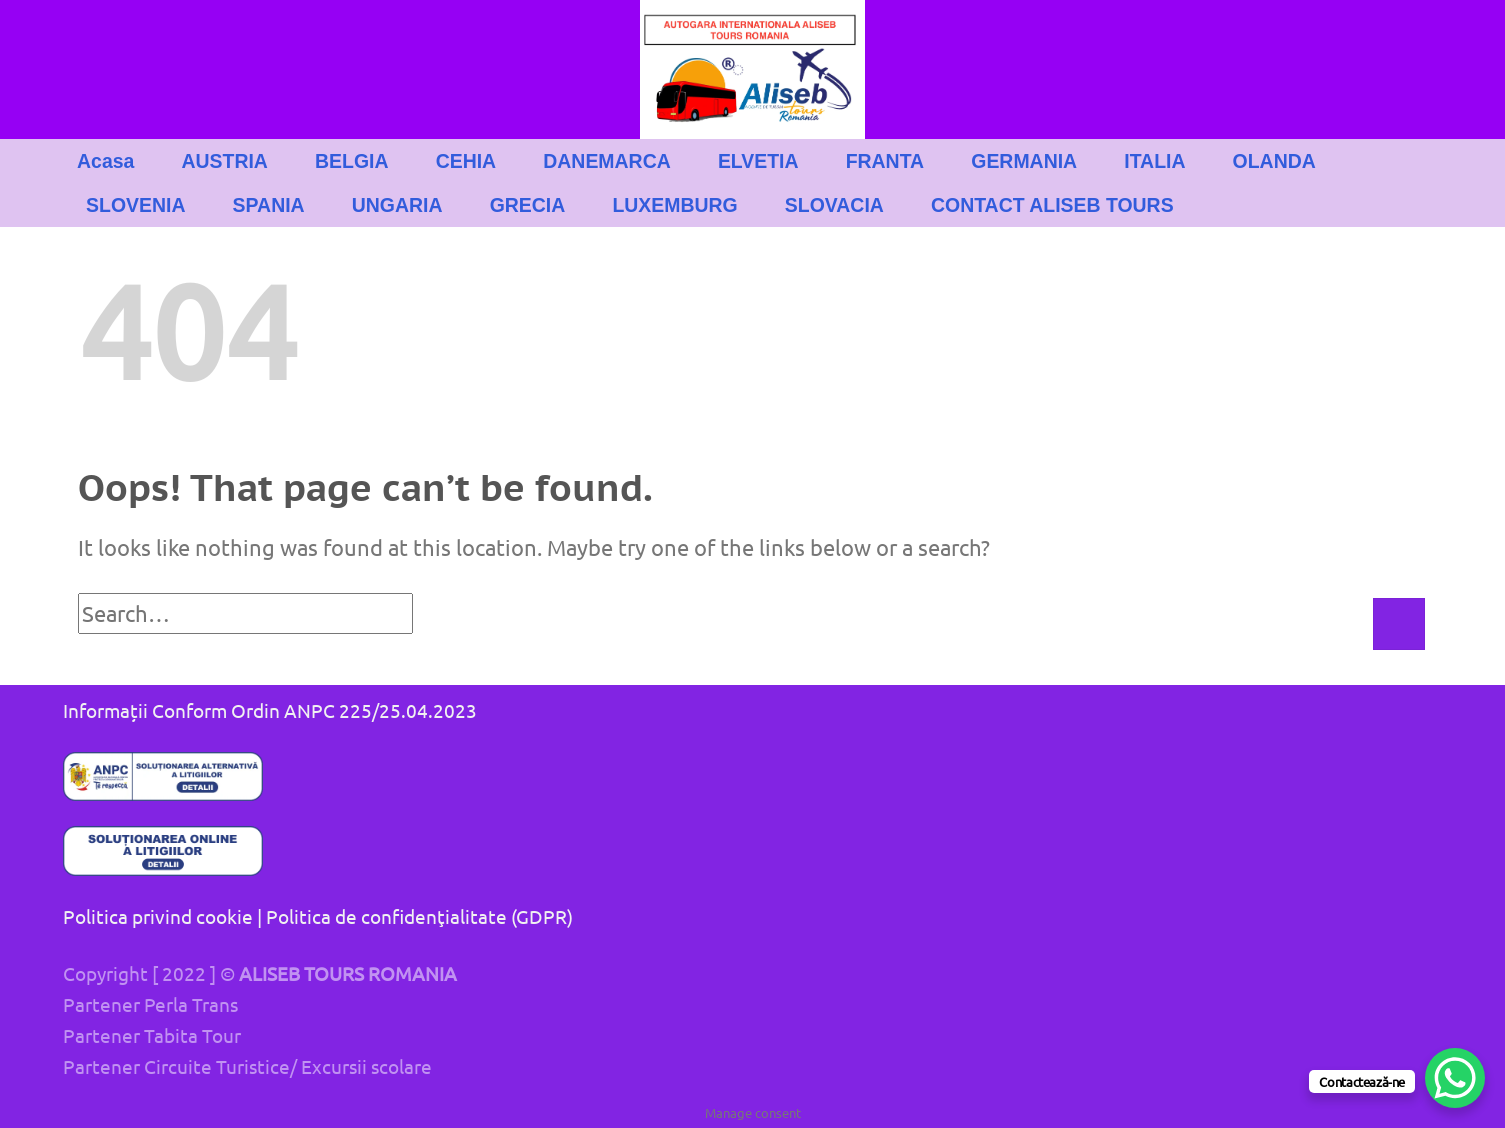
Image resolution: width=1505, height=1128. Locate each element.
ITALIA (1154, 161)
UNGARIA (397, 205)
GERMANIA (1024, 161)
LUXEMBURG (674, 205)
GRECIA (528, 205)
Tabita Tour (192, 1035)
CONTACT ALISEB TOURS (1052, 205)
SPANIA (269, 205)
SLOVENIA (135, 205)
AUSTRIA (225, 161)
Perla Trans (191, 1004)
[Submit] (1399, 624)
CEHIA (466, 161)
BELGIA (351, 161)
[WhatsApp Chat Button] (1455, 1078)
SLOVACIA (834, 205)
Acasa (105, 161)
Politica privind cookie (158, 916)
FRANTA (885, 161)
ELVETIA (758, 161)
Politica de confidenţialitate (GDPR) (419, 916)
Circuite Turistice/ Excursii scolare (288, 1066)
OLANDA (1274, 161)
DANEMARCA (606, 161)
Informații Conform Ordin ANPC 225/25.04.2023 (270, 710)
